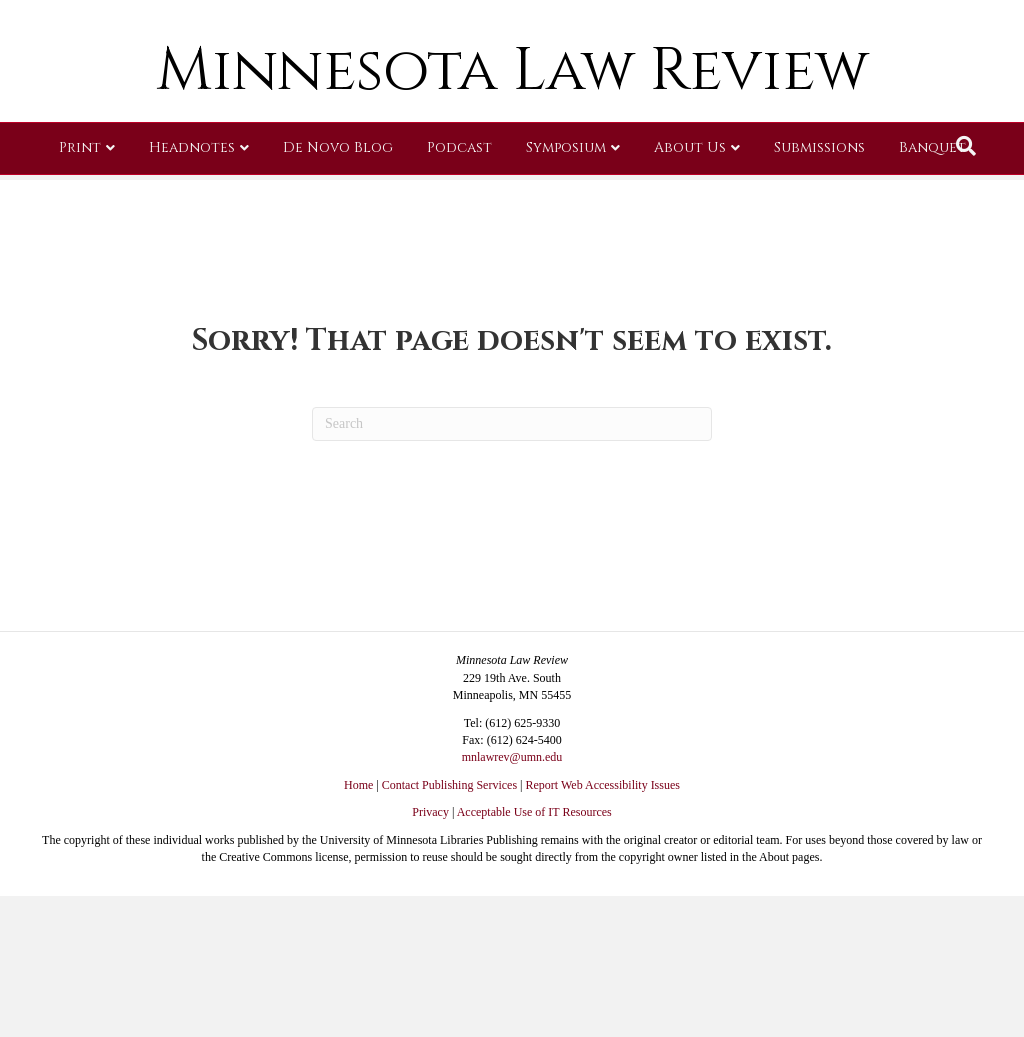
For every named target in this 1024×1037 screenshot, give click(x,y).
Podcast (459, 294)
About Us (690, 294)
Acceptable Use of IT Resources (534, 812)
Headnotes (192, 294)
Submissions (819, 294)
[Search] (966, 293)
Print (80, 294)
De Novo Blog (338, 294)
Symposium (566, 294)
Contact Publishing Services (449, 785)
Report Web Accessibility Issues (603, 785)
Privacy (430, 812)
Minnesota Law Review (512, 217)
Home (358, 785)
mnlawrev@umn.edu (512, 757)
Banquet (932, 294)
